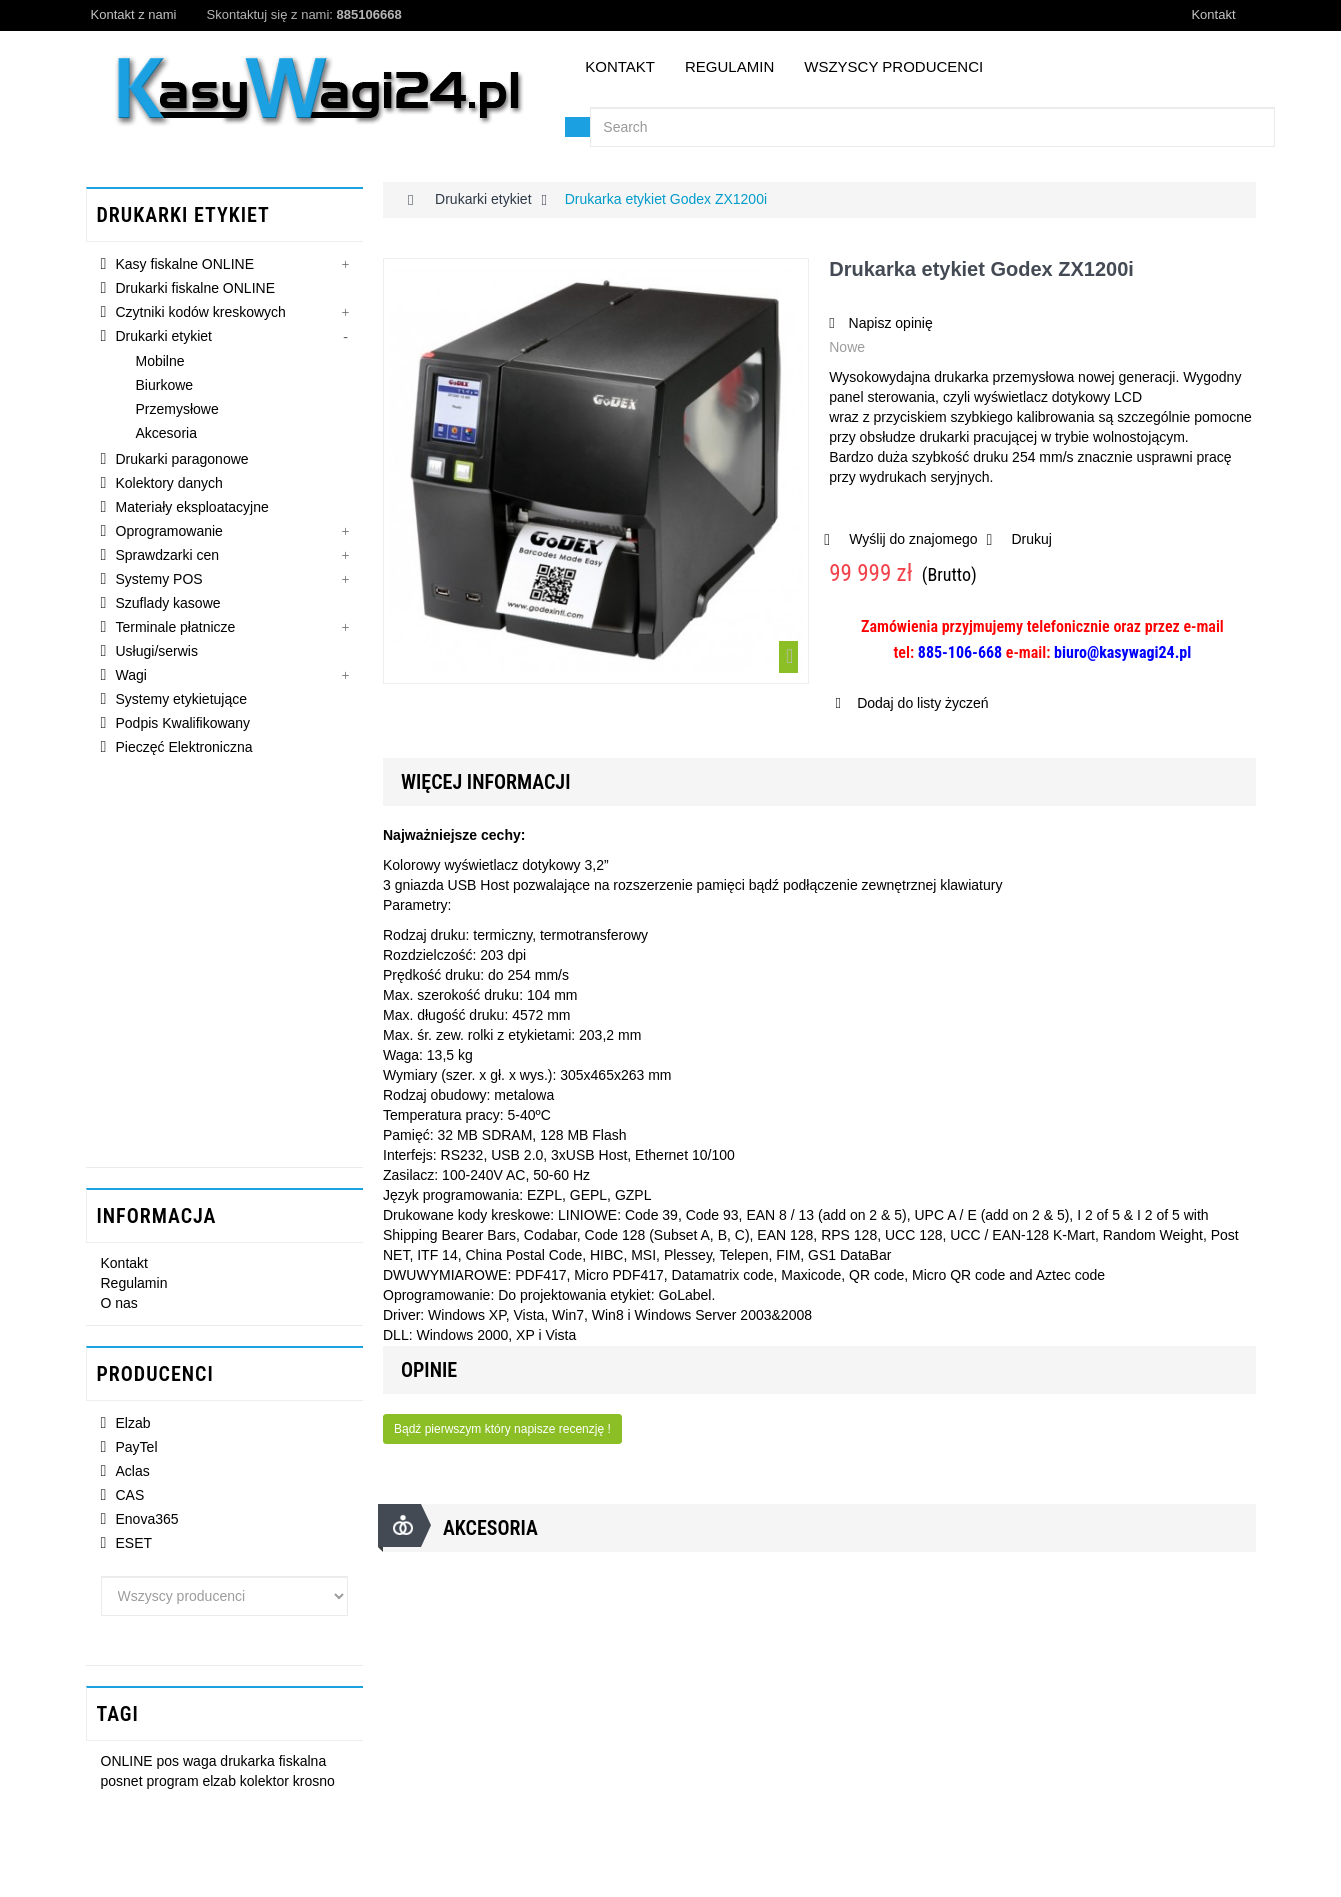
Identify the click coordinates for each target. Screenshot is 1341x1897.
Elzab (133, 1067)
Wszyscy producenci (893, 66)
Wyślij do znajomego (913, 539)
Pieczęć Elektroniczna (184, 751)
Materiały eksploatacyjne (192, 511)
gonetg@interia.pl (188, 1835)
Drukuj (1031, 539)
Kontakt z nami (134, 14)
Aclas (133, 1115)
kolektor (266, 1394)
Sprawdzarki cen (168, 559)
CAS (130, 1139)
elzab (220, 1394)
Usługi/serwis (157, 655)
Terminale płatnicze (176, 631)
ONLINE (129, 1375)
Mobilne (160, 365)
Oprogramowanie (169, 535)
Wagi (131, 679)
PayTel (137, 1091)
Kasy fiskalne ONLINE (185, 268)
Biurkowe (165, 389)
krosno (314, 1394)
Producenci (155, 1014)
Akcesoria (166, 437)
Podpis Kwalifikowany (183, 727)
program (174, 1394)
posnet (124, 1394)
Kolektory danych (169, 487)
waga (201, 1375)
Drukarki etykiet (164, 340)
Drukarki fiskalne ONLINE (196, 292)
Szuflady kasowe (168, 607)
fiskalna (302, 1375)
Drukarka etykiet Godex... (274, 1535)
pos (170, 1375)
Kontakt (1213, 14)
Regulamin (729, 66)
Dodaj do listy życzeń (920, 703)
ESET (134, 1187)
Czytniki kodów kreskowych (201, 316)
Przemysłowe (177, 413)
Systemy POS (159, 583)
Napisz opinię (889, 323)
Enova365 (147, 1163)
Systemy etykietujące (182, 703)
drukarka (249, 1375)
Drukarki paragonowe (182, 463)
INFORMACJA (157, 848)
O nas (119, 939)
